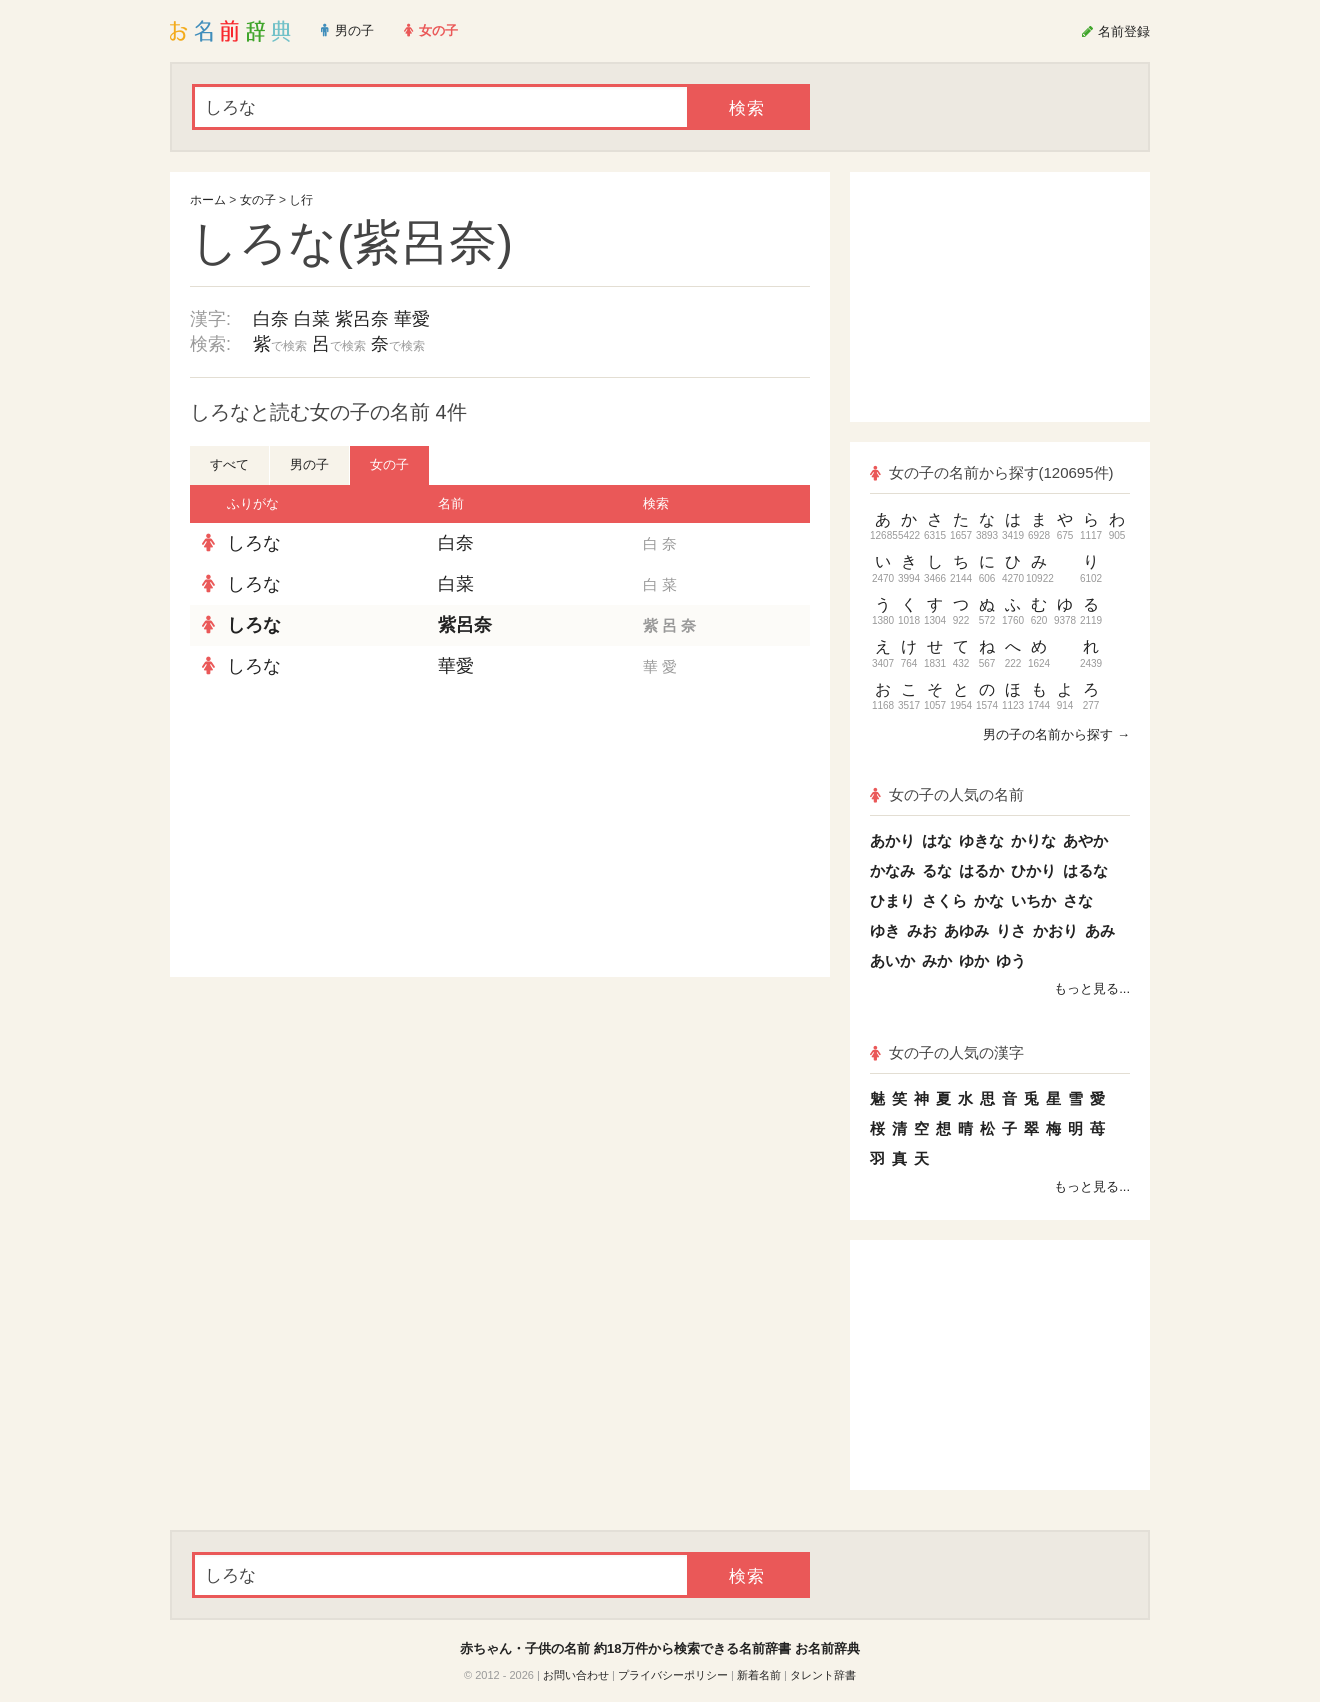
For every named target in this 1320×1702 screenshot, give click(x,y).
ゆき (885, 930)
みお (922, 930)
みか (937, 960)
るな (937, 870)
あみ (1100, 930)
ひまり (892, 900)
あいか (892, 960)
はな (937, 840)
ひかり (1033, 870)
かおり (1055, 930)
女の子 (258, 200)
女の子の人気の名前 (947, 794)
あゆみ (966, 930)
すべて (229, 464)
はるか (981, 870)
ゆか (974, 960)
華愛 (412, 319)
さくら (944, 900)
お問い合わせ (576, 1675)
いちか (1033, 900)
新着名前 (759, 1675)
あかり (892, 840)
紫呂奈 (362, 319)
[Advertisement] (340, 832)
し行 (301, 200)
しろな (254, 543)
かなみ (892, 870)
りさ (1011, 930)
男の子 (309, 464)
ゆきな (981, 840)
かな (989, 900)
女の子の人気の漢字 (947, 1052)
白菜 (312, 319)
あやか (1085, 840)
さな (1078, 900)
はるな (1085, 870)
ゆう (1011, 960)
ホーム (208, 200)
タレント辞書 (823, 1675)
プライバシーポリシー (673, 1675)
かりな (1033, 840)
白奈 (271, 319)
